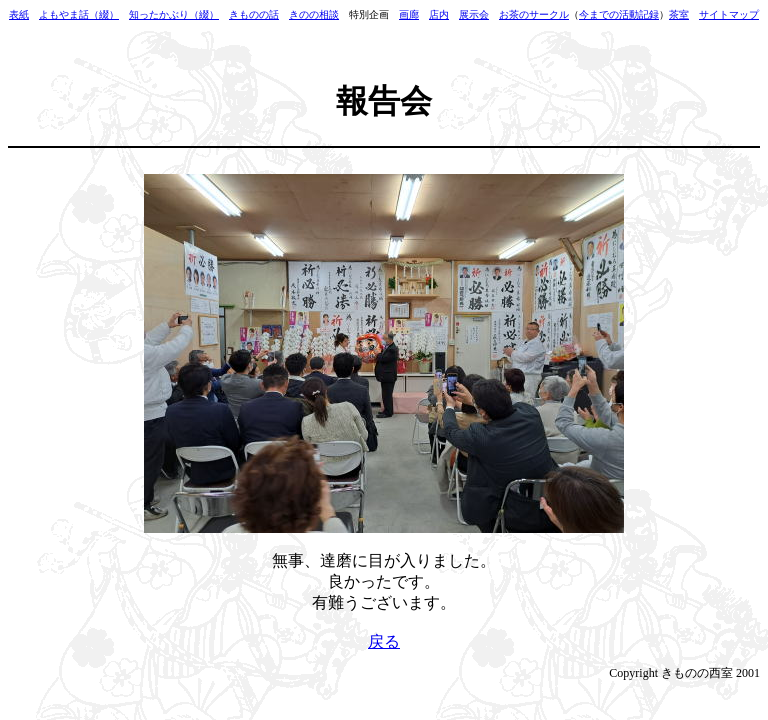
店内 (439, 14)
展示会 (474, 14)
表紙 (19, 14)
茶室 (679, 14)
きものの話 (254, 14)
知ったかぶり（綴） (174, 14)
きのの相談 (314, 14)
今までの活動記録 (619, 14)
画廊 (409, 14)
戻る (384, 641)
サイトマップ (729, 14)
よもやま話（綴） (79, 14)
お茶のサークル (534, 14)
